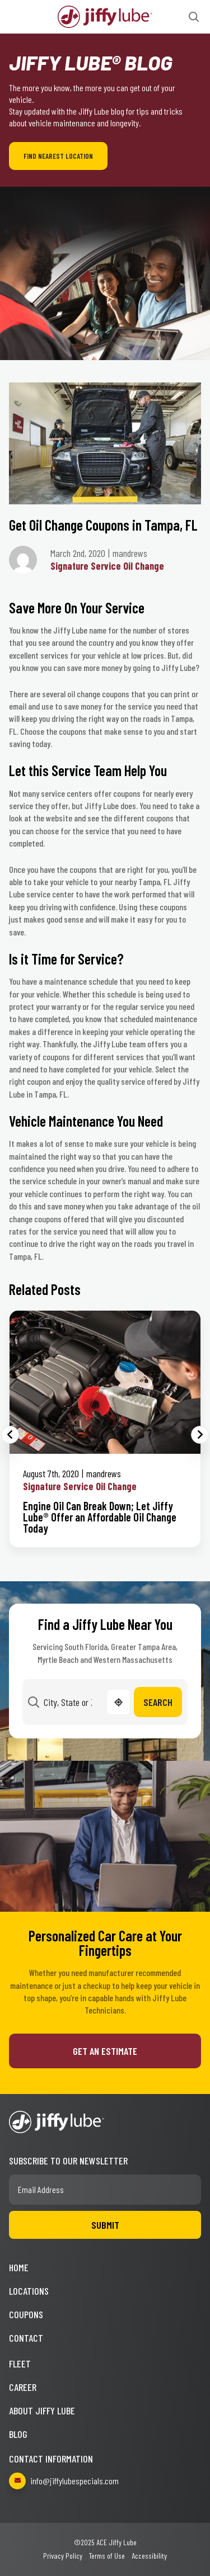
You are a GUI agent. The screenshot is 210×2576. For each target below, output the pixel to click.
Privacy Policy (62, 2555)
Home (19, 2267)
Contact (26, 2338)
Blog (18, 2434)
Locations (29, 2291)
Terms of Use (107, 2555)
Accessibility (149, 2555)
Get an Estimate (105, 2051)
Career (22, 2387)
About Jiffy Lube (42, 2410)
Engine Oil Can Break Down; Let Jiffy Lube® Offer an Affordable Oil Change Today (99, 1517)
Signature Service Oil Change (107, 566)
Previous (10, 1435)
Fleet (20, 2363)
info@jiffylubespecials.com (64, 2481)
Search (157, 1702)
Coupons (26, 2314)
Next (200, 1435)
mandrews (103, 1473)
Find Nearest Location (58, 156)
